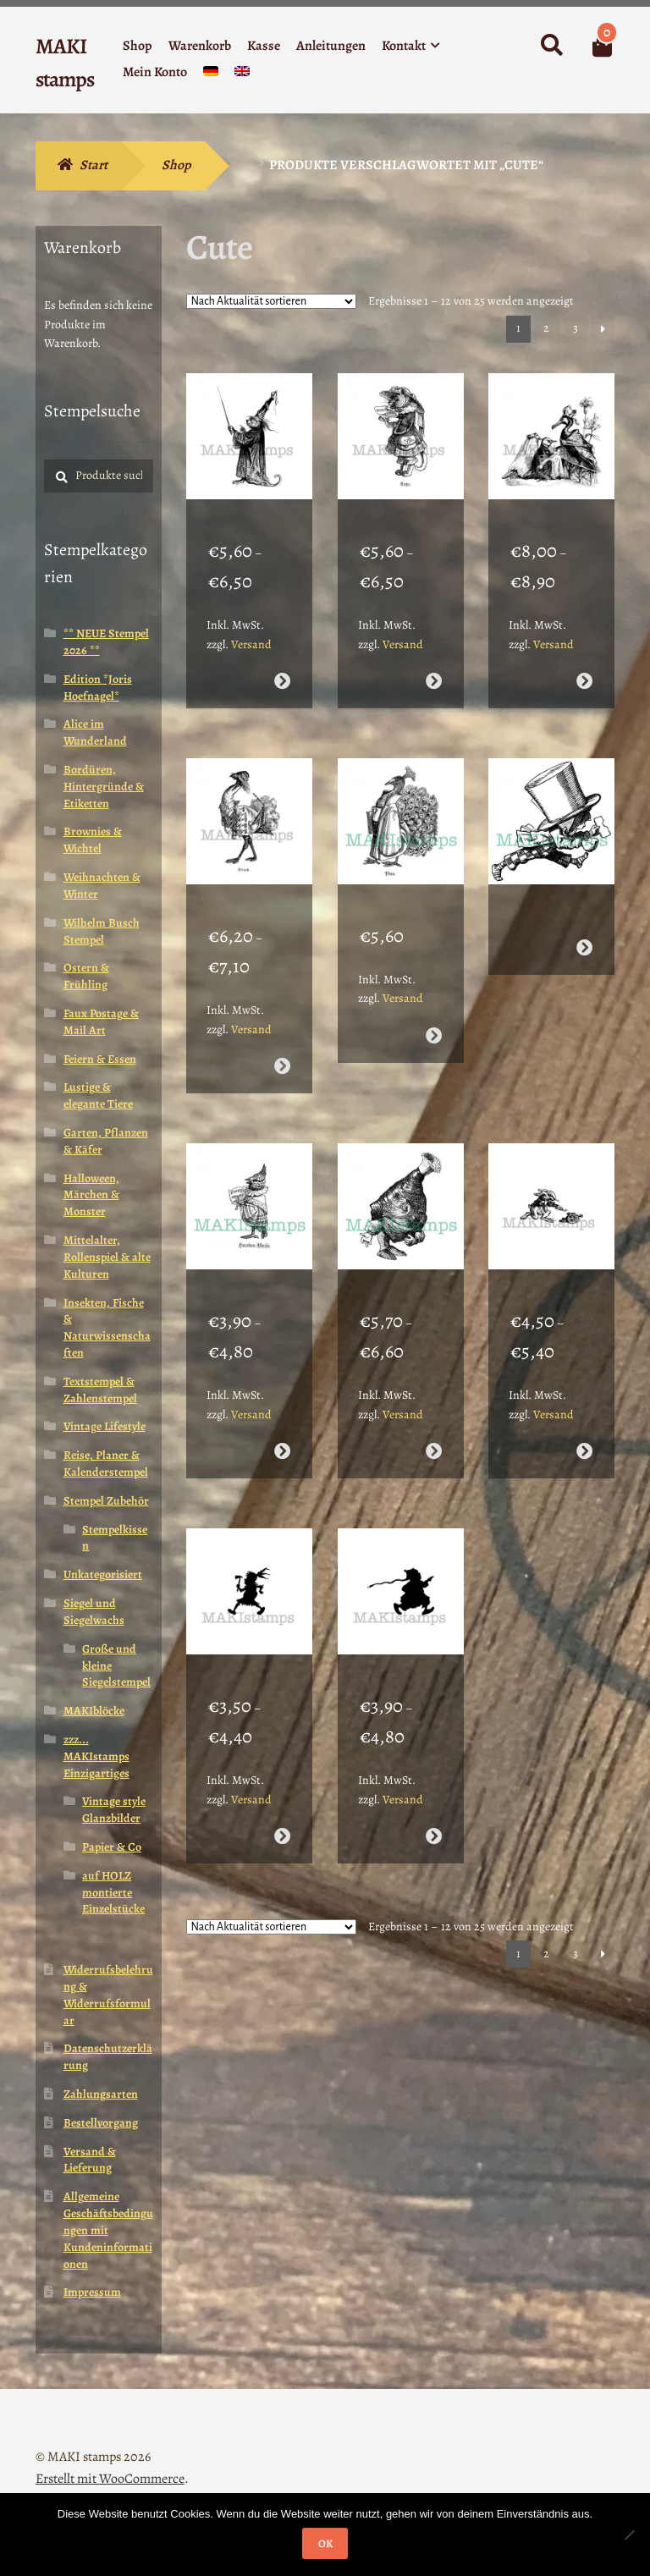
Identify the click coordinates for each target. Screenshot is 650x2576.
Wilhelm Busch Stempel (101, 931)
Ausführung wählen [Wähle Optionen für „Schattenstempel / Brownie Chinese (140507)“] (433, 1768)
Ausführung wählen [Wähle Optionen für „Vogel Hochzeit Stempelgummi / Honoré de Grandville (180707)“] (584, 664)
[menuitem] (210, 75)
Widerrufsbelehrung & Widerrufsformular (108, 1995)
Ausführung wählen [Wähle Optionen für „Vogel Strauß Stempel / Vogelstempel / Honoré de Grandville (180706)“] (282, 1032)
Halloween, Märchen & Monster (91, 1195)
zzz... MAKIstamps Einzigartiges (96, 1756)
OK (325, 2543)
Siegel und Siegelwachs (93, 1611)
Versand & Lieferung (89, 2160)
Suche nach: (551, 45)
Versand (251, 627)
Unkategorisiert (102, 1574)
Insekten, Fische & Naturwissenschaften (107, 1328)
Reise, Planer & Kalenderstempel (105, 1463)
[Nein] (628, 2534)
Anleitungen (331, 45)
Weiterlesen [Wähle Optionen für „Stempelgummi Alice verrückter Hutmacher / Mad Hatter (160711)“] (584, 913)
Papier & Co (111, 1847)
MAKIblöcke (93, 1711)
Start (93, 165)
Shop (137, 45)
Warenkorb (199, 45)
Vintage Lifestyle (104, 1426)
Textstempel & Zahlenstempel (100, 1389)
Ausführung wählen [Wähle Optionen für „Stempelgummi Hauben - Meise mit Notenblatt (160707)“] (282, 1400)
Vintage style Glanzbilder (114, 1809)
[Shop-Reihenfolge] (271, 301)
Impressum (92, 2292)
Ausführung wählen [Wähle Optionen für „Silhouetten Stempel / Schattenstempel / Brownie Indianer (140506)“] (282, 1768)
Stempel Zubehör (106, 1501)
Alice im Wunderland (95, 732)
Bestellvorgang (100, 2123)
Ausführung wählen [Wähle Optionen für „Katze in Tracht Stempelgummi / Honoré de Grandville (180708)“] (433, 664)
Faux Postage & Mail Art (101, 1021)
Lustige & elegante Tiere (98, 1095)
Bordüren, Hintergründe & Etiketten (103, 787)
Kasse (263, 45)
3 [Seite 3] (575, 328)
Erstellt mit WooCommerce (110, 2478)
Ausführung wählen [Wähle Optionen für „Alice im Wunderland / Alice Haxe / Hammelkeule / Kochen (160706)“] (433, 1400)
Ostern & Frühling (86, 976)
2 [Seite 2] (546, 328)
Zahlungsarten (100, 2094)
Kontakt (404, 45)
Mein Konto (155, 72)
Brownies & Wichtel (92, 839)
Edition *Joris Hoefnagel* (97, 687)
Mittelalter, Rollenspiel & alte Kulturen (107, 1257)
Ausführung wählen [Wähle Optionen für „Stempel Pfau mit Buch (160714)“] (433, 1002)
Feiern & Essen (99, 1059)
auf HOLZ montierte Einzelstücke (113, 1893)
